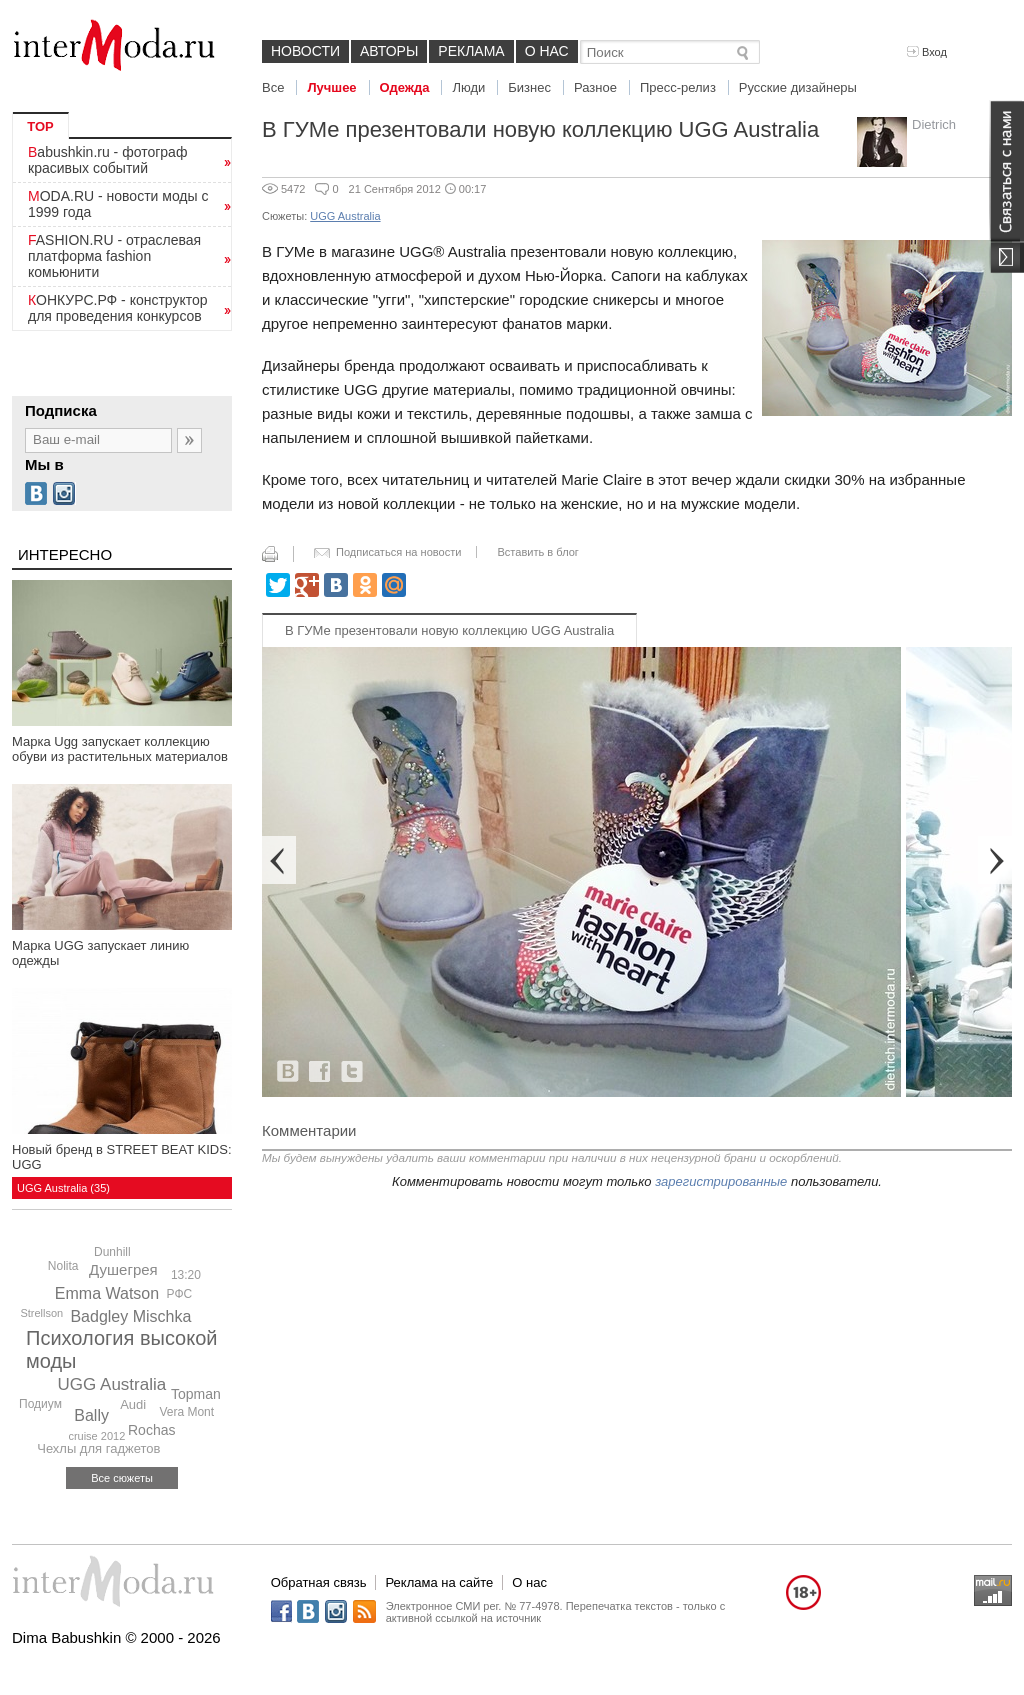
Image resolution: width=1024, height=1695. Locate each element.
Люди (468, 87)
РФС (180, 1294)
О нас (547, 51)
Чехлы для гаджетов (98, 1448)
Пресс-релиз (678, 87)
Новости (305, 51)
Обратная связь (319, 1582)
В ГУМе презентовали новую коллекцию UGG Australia (449, 630)
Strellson (41, 1313)
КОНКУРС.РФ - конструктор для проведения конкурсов (118, 308)
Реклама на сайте (439, 1582)
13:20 (186, 1275)
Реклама (471, 51)
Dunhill (112, 1252)
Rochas (151, 1430)
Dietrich (934, 124)
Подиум (40, 1404)
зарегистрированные (721, 1181)
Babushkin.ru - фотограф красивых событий (107, 160)
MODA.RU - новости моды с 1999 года (118, 204)
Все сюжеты (122, 1478)
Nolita (63, 1266)
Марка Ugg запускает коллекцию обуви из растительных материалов (120, 749)
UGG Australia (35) (63, 1188)
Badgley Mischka (130, 1316)
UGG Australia (112, 1384)
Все (273, 87)
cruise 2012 (96, 1436)
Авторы (389, 51)
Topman (196, 1394)
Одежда (405, 87)
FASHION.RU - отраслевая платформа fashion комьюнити (114, 256)
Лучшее (331, 87)
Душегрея (123, 1269)
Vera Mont (186, 1412)
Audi (133, 1404)
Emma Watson (107, 1293)
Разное (595, 87)
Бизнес (529, 87)
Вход (927, 52)
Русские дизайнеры (798, 87)
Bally (91, 1415)
